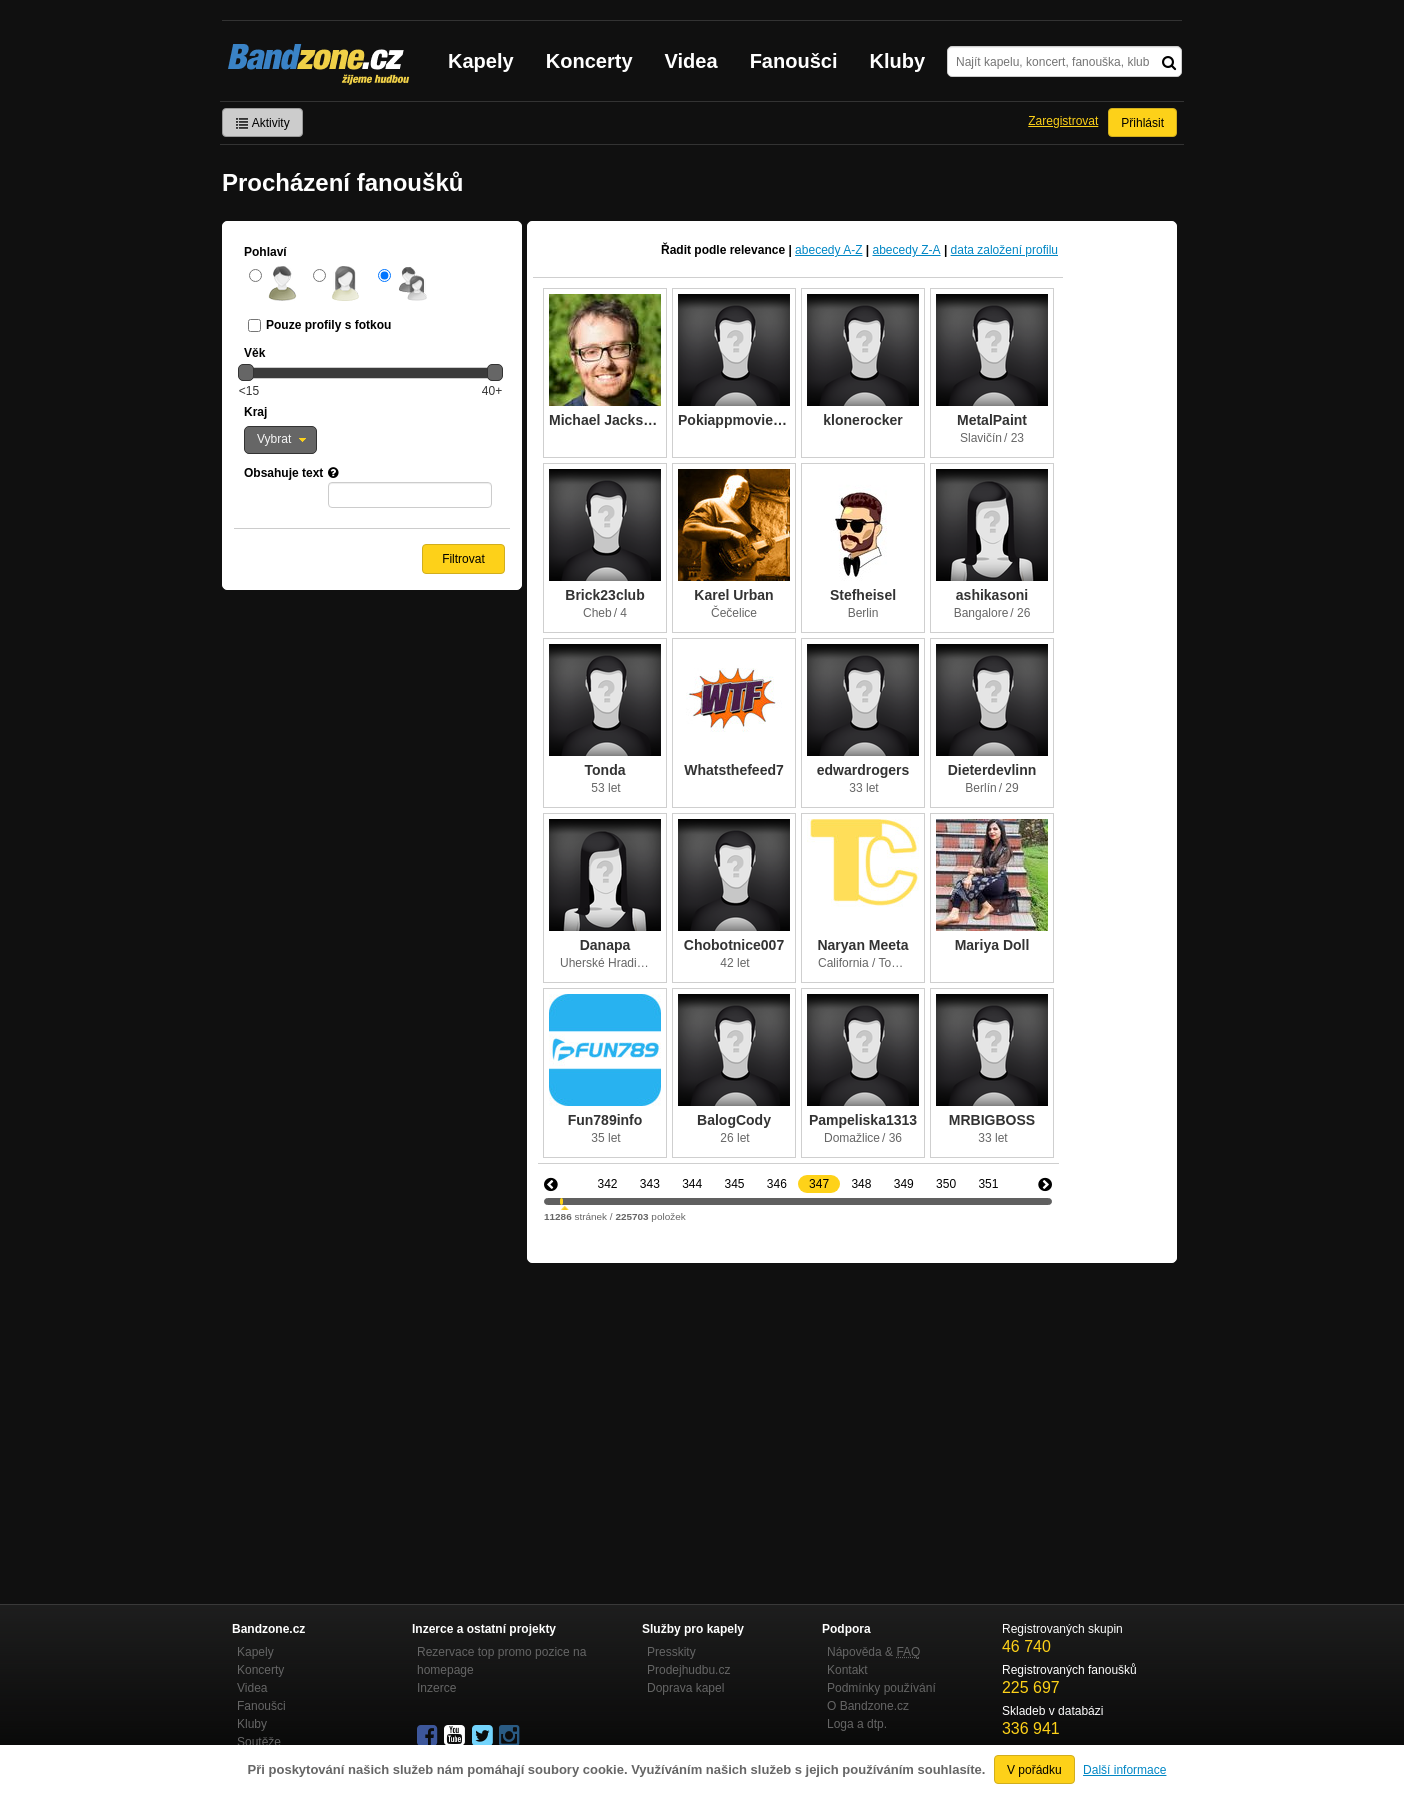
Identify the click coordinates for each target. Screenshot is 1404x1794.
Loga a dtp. (857, 1724)
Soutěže (259, 1742)
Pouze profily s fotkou (328, 325)
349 (904, 1184)
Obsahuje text (283, 473)
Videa (691, 61)
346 (777, 1184)
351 (988, 1184)
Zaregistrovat (1063, 121)
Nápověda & (873, 1652)
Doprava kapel (685, 1688)
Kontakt (847, 1670)
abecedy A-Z (828, 250)
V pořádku (1034, 1770)
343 (650, 1184)
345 (734, 1184)
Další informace (1124, 1770)
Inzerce (436, 1688)
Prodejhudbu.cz (688, 1670)
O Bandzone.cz (868, 1706)
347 (819, 1184)
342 (607, 1184)
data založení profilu (1004, 250)
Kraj (255, 412)
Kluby (898, 61)
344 (692, 1184)
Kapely (481, 61)
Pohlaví (265, 252)
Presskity (671, 1652)
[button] (280, 440)
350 (946, 1184)
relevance (757, 250)
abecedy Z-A (907, 250)
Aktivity (262, 123)
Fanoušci (794, 61)
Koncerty (589, 61)
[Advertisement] (852, 1413)
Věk (254, 353)
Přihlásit (1142, 123)
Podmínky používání (881, 1688)
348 (861, 1184)
